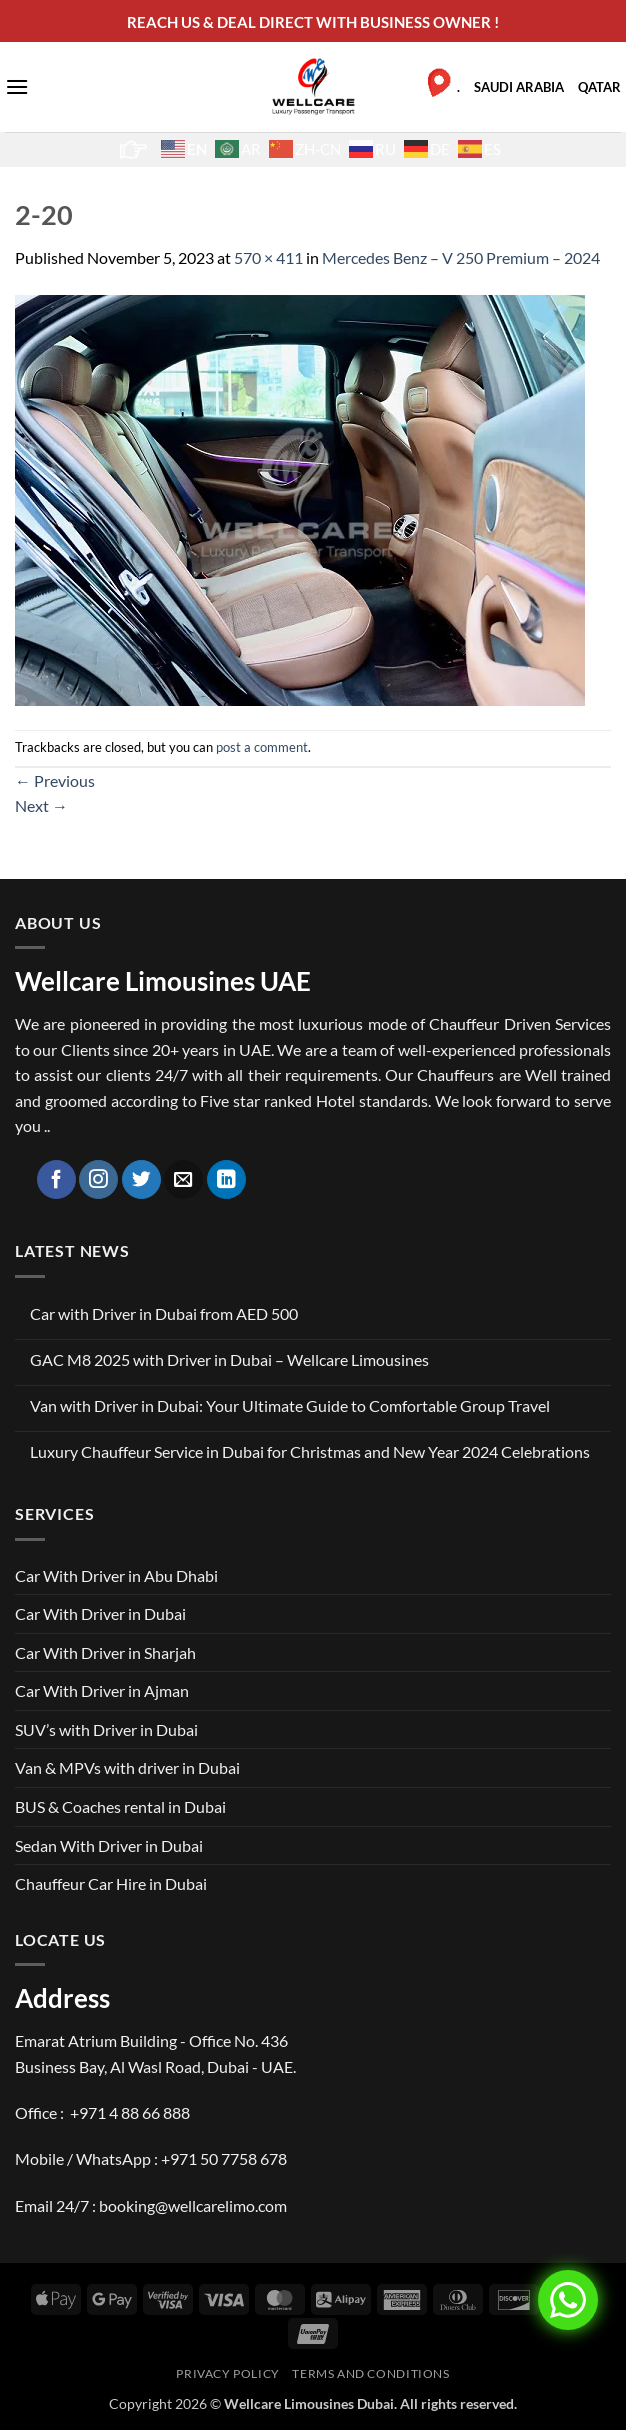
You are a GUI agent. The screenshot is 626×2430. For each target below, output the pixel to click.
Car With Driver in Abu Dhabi (116, 1575)
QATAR (599, 87)
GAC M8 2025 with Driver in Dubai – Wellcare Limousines (229, 1359)
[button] (17, 86)
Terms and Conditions (370, 2373)
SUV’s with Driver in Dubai (106, 1729)
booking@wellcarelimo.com (193, 2205)
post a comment (262, 747)
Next (41, 805)
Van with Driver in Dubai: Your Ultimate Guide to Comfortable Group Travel (290, 1405)
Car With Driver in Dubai (100, 1613)
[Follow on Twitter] (141, 1179)
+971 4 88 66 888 (130, 2112)
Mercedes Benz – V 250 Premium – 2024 (461, 257)
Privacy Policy (228, 2373)
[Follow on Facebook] (56, 1179)
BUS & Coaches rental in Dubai (120, 1806)
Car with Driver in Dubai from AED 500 (164, 1313)
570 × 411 (268, 257)
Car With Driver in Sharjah (105, 1652)
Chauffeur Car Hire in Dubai (111, 1883)
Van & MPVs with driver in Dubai (127, 1767)
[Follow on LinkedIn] (226, 1179)
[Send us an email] (183, 1179)
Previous (55, 780)
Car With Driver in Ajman (102, 1690)
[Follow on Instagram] (98, 1179)
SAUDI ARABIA (519, 87)
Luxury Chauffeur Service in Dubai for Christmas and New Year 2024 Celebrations (310, 1451)
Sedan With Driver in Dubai (109, 1845)
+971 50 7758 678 (224, 2158)
